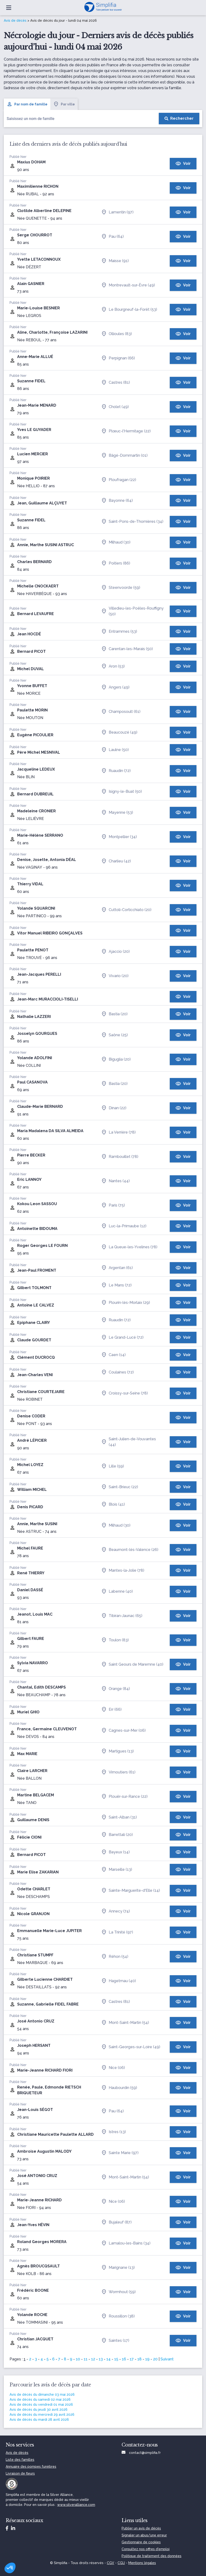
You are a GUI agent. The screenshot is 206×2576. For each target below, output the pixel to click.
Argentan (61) (117, 1268)
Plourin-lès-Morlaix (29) (125, 1303)
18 (139, 2359)
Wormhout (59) (118, 2292)
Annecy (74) (115, 1911)
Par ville (64, 104)
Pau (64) (112, 236)
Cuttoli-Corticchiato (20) (126, 910)
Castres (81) (115, 382)
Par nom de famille (27, 104)
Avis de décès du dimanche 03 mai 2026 (42, 2394)
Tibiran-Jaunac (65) (121, 1616)
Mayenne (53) (117, 812)
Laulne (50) (115, 750)
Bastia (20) (114, 1014)
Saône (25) (114, 1035)
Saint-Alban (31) (119, 1817)
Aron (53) (113, 666)
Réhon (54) (114, 1956)
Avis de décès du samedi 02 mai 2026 (40, 2399)
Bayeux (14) (115, 1852)
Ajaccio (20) (115, 951)
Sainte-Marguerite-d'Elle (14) (130, 1890)
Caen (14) (113, 1355)
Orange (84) (115, 1689)
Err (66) (111, 1709)
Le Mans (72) (116, 1285)
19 (147, 2359)
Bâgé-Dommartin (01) (124, 455)
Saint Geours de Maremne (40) (132, 1664)
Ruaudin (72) (116, 771)
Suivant (167, 2359)
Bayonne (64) (117, 500)
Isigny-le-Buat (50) (121, 791)
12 (93, 2359)
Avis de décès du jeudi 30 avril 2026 (38, 2409)
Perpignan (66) (118, 358)
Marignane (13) (118, 2267)
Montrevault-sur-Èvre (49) (128, 285)
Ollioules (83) (116, 334)
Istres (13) (113, 2132)
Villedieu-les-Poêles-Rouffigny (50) (132, 611)
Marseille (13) (116, 1869)
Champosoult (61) (120, 712)
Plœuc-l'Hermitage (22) (126, 431)
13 (101, 2359)
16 (124, 2359)
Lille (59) (112, 1466)
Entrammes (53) (119, 631)
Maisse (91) (115, 261)
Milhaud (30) (115, 542)
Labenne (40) (117, 1591)
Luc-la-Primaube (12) (123, 1226)
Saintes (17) (115, 2340)
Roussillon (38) (118, 2316)
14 (108, 2359)
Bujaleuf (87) (116, 2222)
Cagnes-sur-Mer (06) (123, 1730)
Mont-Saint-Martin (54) (125, 2023)
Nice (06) (113, 2068)
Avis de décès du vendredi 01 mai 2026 (41, 2404)
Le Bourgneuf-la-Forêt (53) (129, 309)
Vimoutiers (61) (118, 1772)
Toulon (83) (115, 1640)
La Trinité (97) (117, 1932)
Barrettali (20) (117, 1835)
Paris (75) (113, 1205)
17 (132, 2359)
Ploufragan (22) (118, 480)
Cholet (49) (115, 407)
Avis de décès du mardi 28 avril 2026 (39, 2419)
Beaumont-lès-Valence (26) (129, 1550)
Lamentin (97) (117, 212)
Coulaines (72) (117, 1372)
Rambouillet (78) (119, 1157)
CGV (110, 2563)
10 (78, 2359)
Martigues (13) (117, 1751)
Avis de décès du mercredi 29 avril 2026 (42, 2414)
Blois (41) (113, 1504)
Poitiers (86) (115, 563)
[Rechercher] (179, 118)
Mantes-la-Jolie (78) (122, 1570)
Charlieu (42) (116, 861)
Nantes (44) (115, 1181)
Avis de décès (15, 20)
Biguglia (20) (116, 1059)
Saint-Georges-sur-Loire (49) (130, 2047)
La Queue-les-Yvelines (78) (129, 1247)
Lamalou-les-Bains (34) (125, 2243)
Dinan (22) (113, 1108)
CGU (121, 2563)
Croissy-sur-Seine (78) (124, 1393)
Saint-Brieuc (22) (119, 1487)
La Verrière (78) (118, 1132)
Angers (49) (115, 687)
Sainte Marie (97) (120, 2153)
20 (155, 2359)
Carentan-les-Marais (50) (127, 649)
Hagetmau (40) (118, 1981)
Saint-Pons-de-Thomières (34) (132, 521)
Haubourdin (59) (119, 2088)
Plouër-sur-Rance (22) (124, 1796)
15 (116, 2359)
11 (86, 2359)
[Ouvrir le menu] (8, 7)
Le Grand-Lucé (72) (122, 1337)
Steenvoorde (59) (120, 588)
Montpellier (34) (119, 837)
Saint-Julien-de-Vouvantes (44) (128, 1442)
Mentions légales (142, 2563)
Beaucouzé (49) (119, 732)
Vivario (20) (115, 976)
